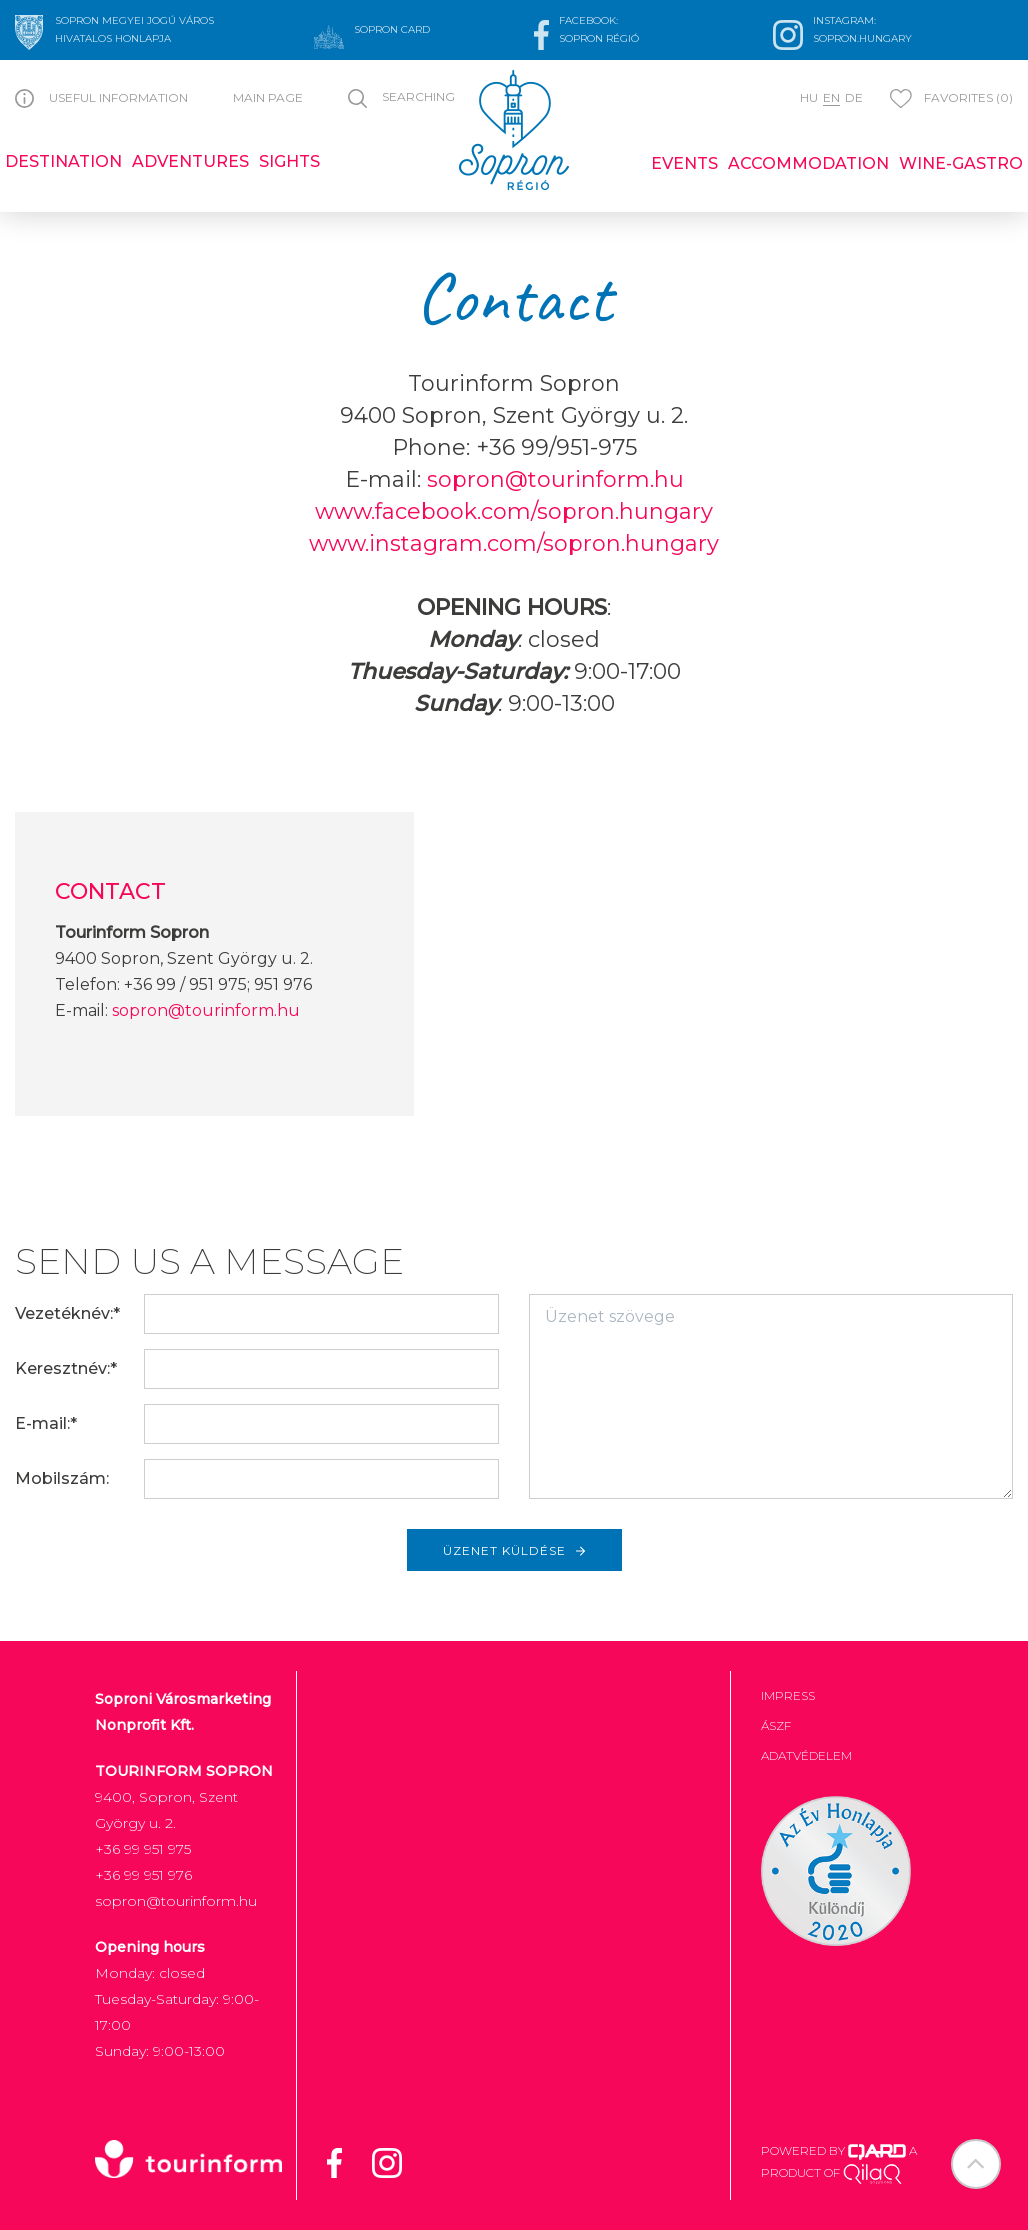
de (854, 97)
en (831, 97)
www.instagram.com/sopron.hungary (514, 543)
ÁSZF (776, 1725)
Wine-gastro (961, 163)
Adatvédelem (806, 1755)
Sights (289, 161)
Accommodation (808, 163)
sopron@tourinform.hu (555, 479)
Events (684, 163)
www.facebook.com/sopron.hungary (514, 511)
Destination (63, 161)
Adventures (190, 161)
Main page (268, 97)
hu (809, 97)
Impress (788, 1695)
